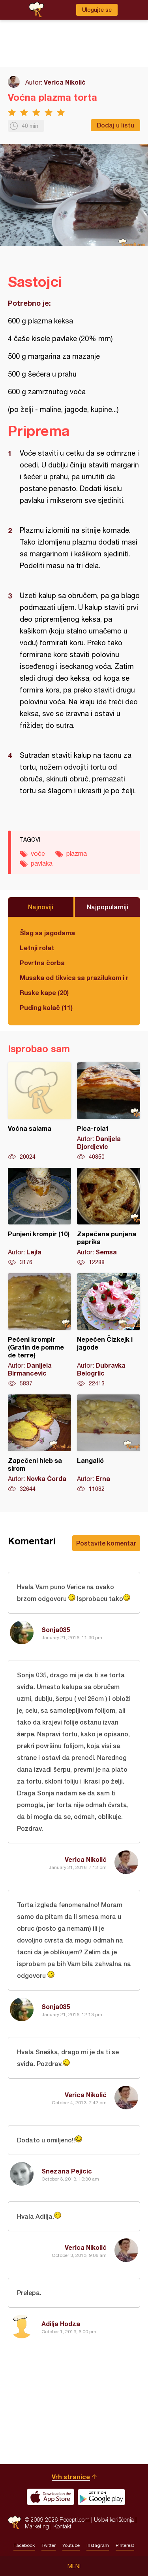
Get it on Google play (101, 2497)
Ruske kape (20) (44, 992)
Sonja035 (55, 1629)
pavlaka (41, 863)
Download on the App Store (50, 2497)
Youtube (71, 2545)
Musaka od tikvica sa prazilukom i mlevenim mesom (74, 977)
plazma (76, 853)
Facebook (24, 2545)
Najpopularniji (107, 906)
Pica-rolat (108, 1111)
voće (38, 853)
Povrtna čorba (42, 962)
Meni (74, 2566)
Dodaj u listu (115, 125)
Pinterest (125, 2545)
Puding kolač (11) (46, 1007)
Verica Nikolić (65, 82)
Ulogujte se (97, 10)
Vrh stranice (71, 2476)
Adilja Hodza (60, 2323)
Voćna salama (39, 1111)
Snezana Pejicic (66, 2171)
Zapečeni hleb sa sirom (39, 1443)
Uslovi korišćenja (114, 2519)
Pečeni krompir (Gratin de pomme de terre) (39, 1330)
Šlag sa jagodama (47, 932)
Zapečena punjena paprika (108, 1217)
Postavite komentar (106, 1543)
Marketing (37, 2526)
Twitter (48, 2545)
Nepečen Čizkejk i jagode (108, 1330)
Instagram (97, 2545)
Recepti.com (14, 2522)
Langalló (108, 1443)
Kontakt (62, 2526)
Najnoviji (40, 906)
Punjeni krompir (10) (39, 1217)
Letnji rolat (37, 947)
